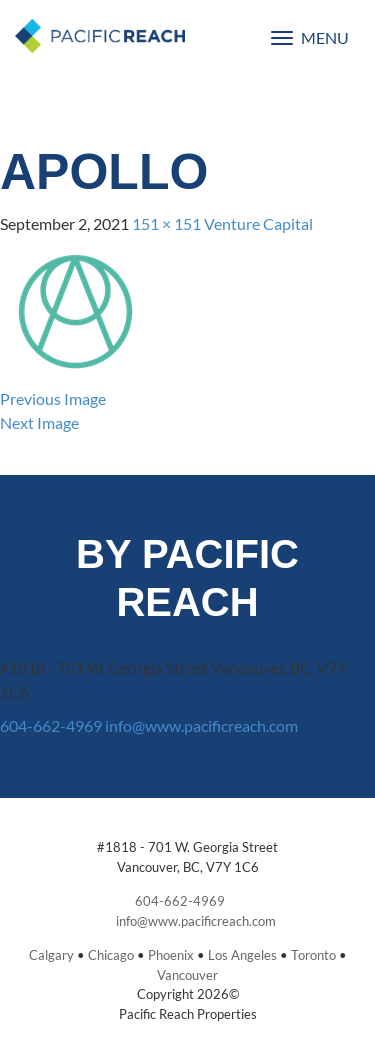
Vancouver (187, 975)
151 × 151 (166, 223)
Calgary (51, 955)
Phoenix (171, 955)
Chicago (111, 955)
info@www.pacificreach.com (201, 725)
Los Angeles (242, 955)
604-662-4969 (51, 725)
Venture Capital (258, 223)
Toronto (313, 955)
